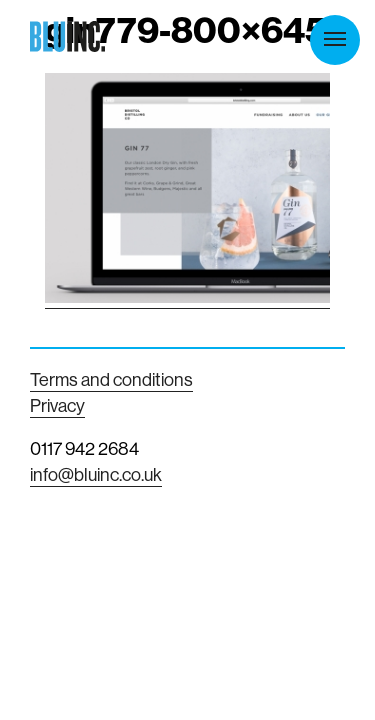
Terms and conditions (111, 379)
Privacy (57, 405)
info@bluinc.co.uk (96, 474)
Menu (335, 39)
